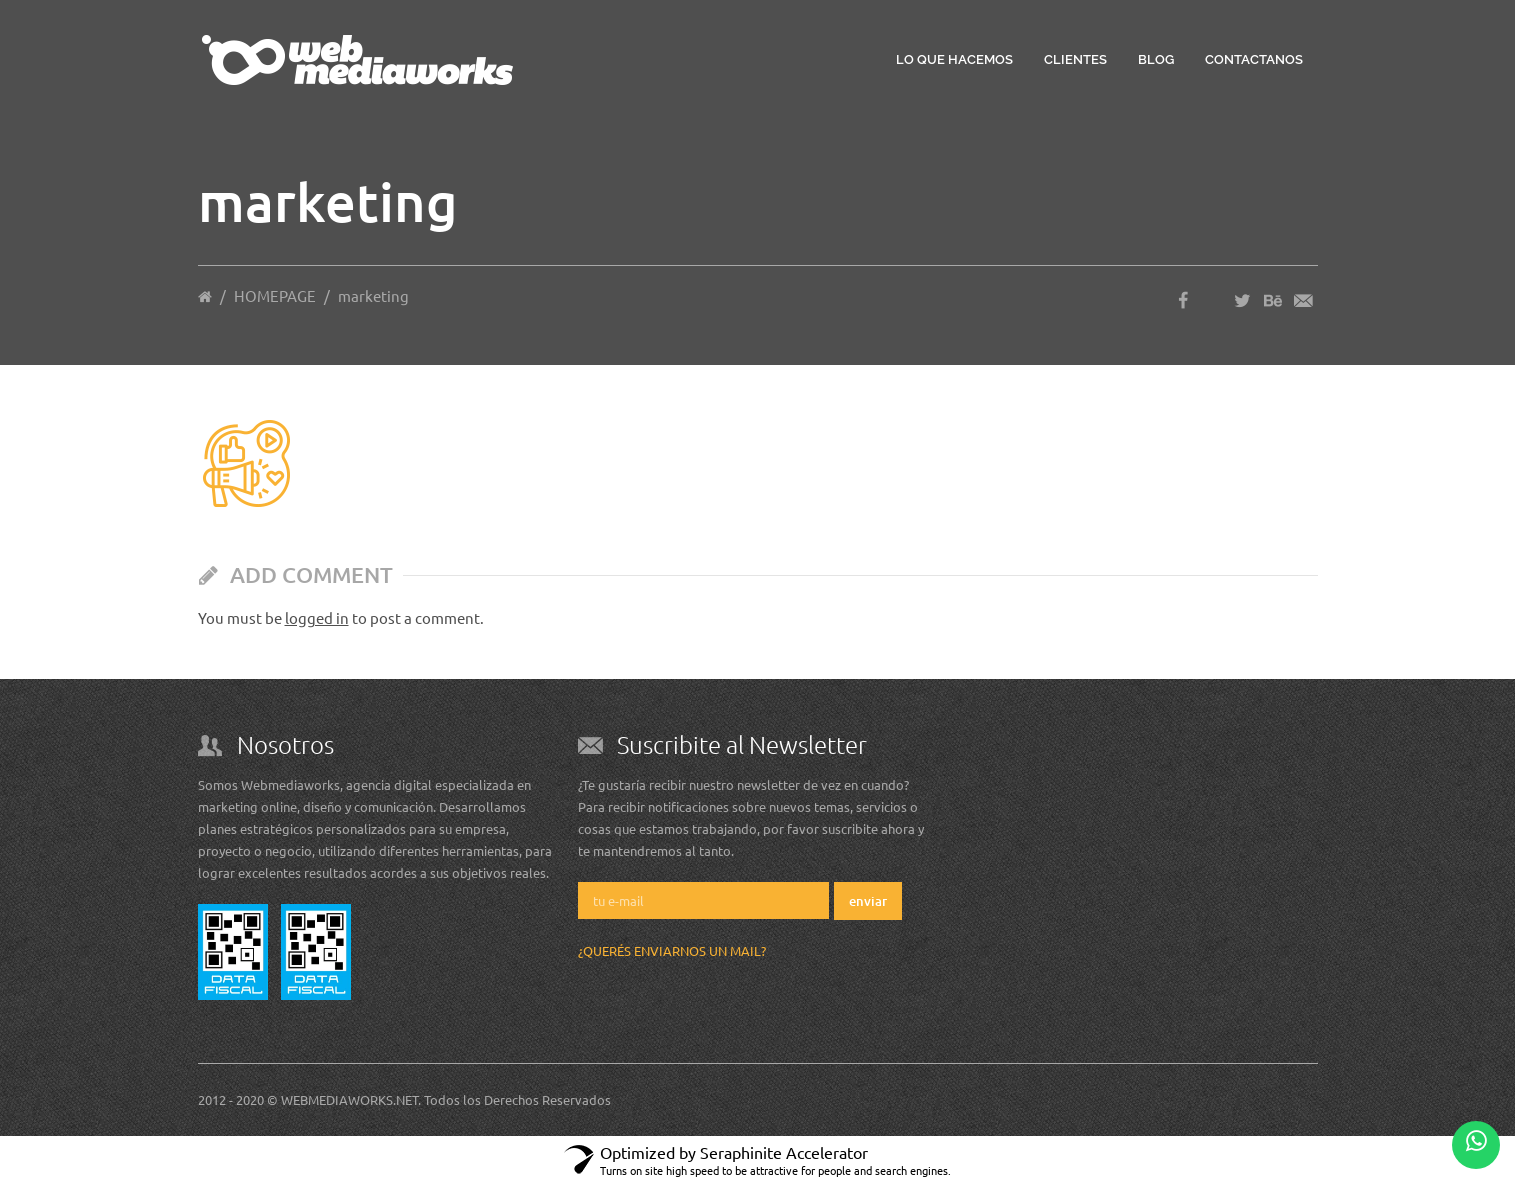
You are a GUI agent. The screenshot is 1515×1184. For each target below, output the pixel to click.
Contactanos (1254, 59)
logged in (317, 617)
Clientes (1075, 59)
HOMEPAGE (275, 295)
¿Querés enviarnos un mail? (672, 950)
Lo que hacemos (954, 59)
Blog (1156, 59)
